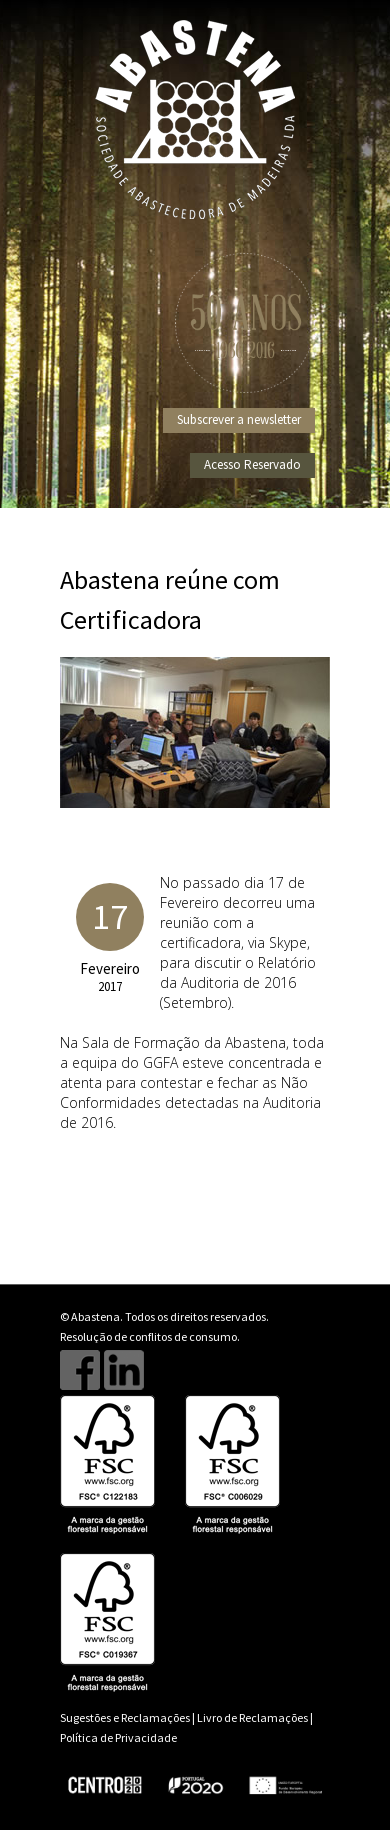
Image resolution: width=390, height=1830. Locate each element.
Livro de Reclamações (252, 1717)
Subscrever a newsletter (239, 419)
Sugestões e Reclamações (125, 1717)
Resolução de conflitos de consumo (148, 1336)
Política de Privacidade (118, 1737)
